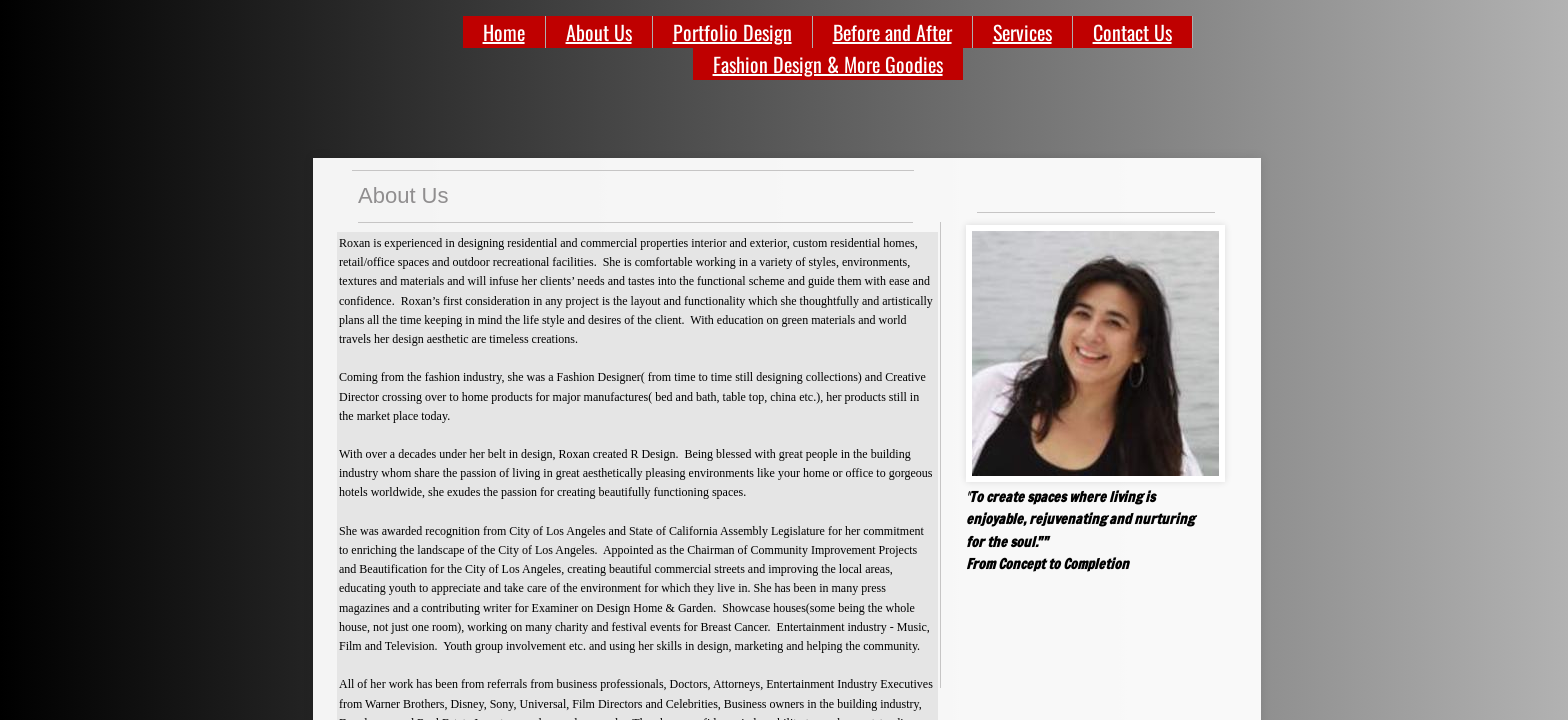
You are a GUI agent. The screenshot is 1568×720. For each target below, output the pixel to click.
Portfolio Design (732, 32)
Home (504, 32)
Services (1022, 32)
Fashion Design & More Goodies (828, 64)
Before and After (892, 32)
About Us (599, 32)
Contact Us (1132, 32)
